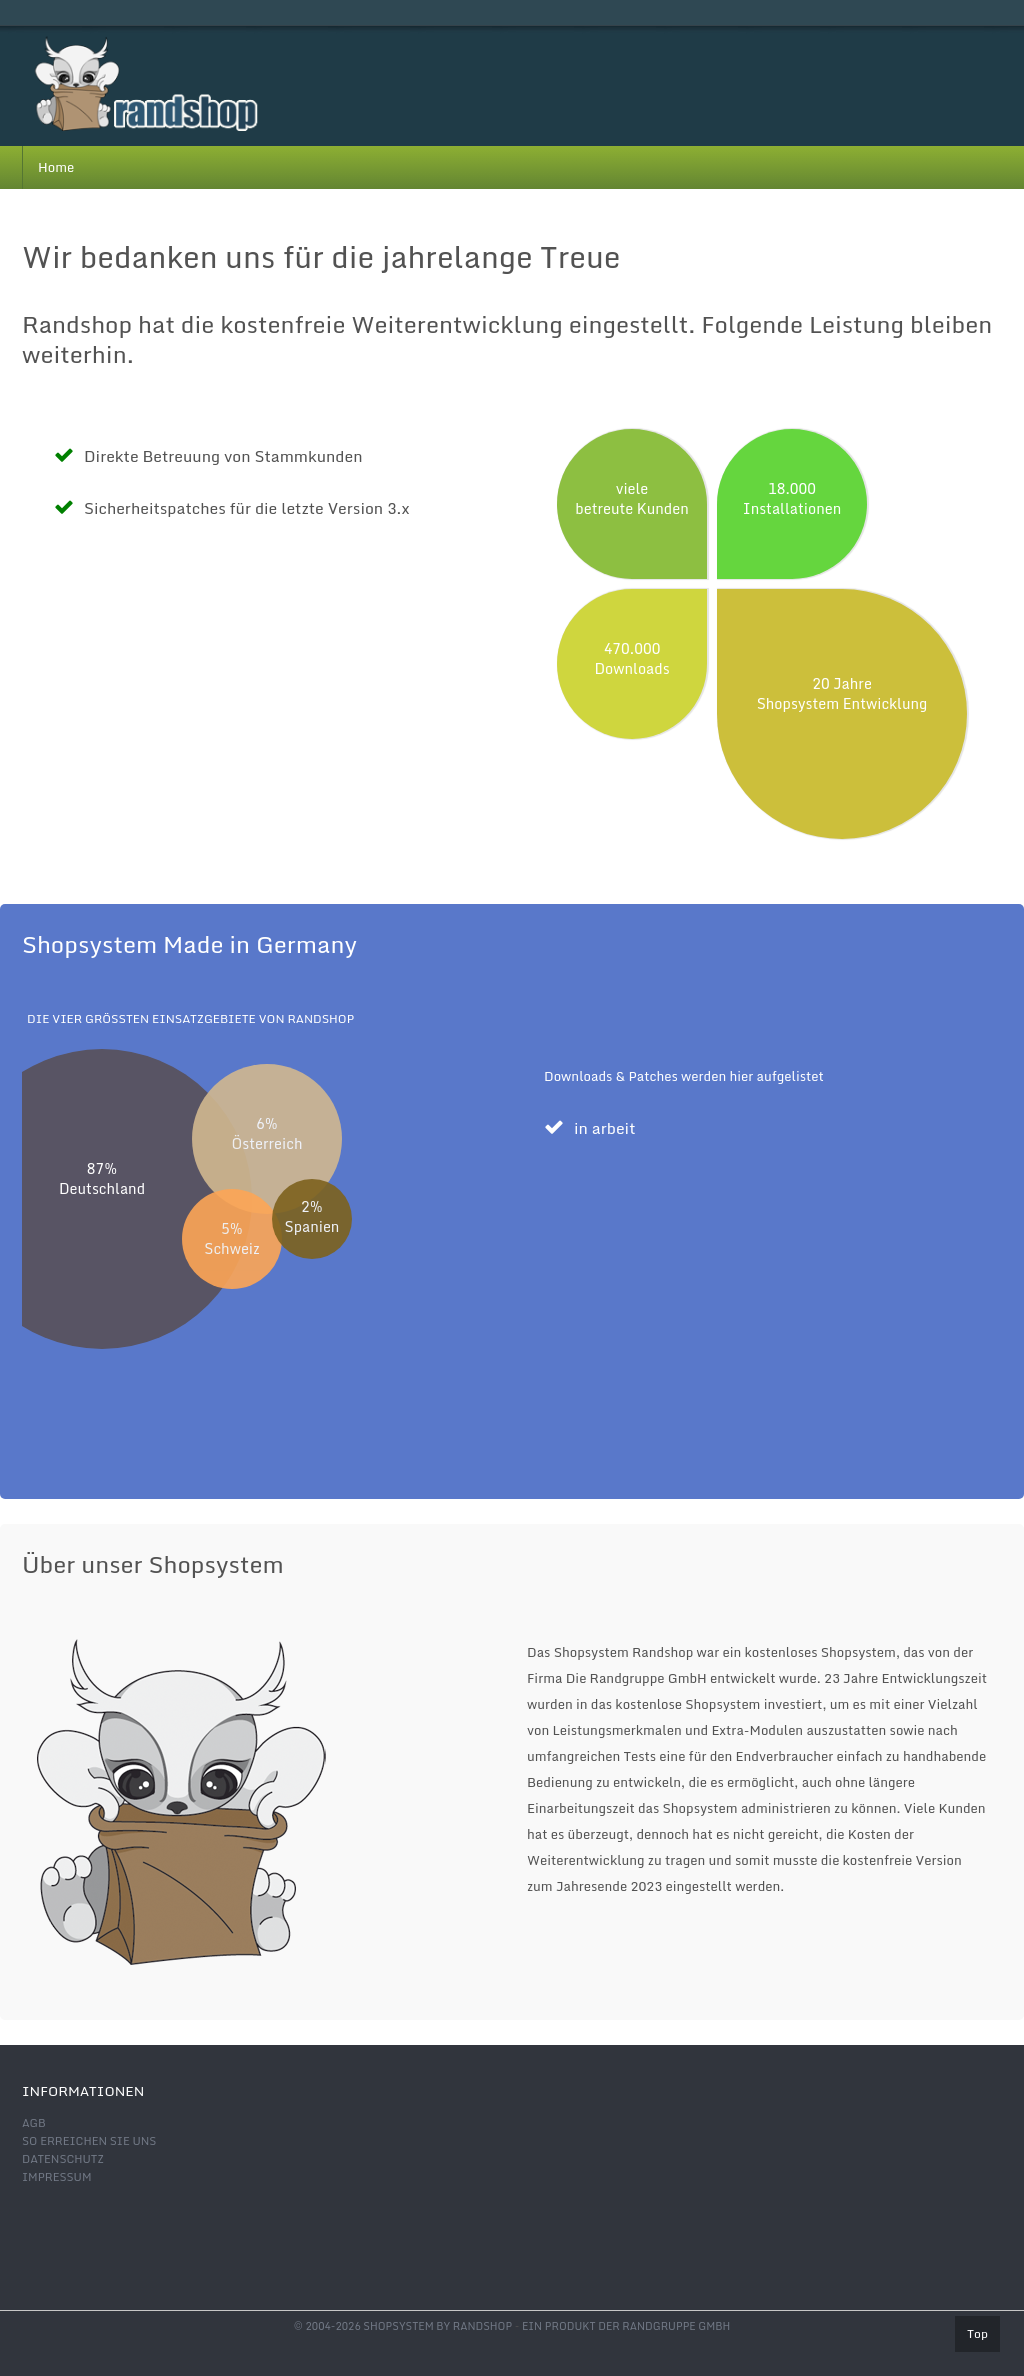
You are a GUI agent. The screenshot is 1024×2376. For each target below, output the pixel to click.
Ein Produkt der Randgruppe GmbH (626, 2326)
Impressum (56, 2177)
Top (977, 2333)
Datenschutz (63, 2159)
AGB (34, 2123)
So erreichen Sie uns (89, 2141)
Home (56, 167)
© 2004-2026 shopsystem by (403, 2326)
